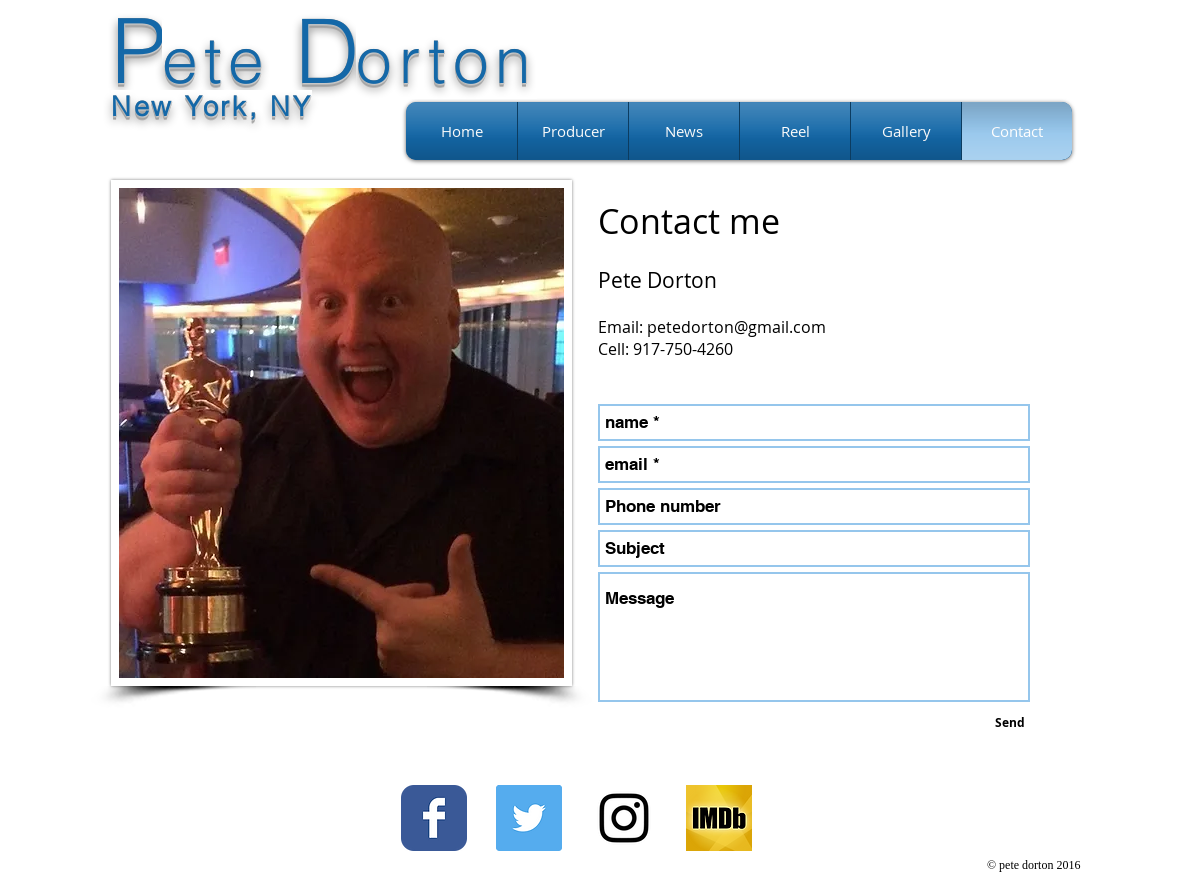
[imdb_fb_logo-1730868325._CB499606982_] (719, 818)
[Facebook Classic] (434, 818)
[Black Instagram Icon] (624, 818)
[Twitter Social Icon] (529, 818)
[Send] (1010, 723)
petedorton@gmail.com (736, 327)
